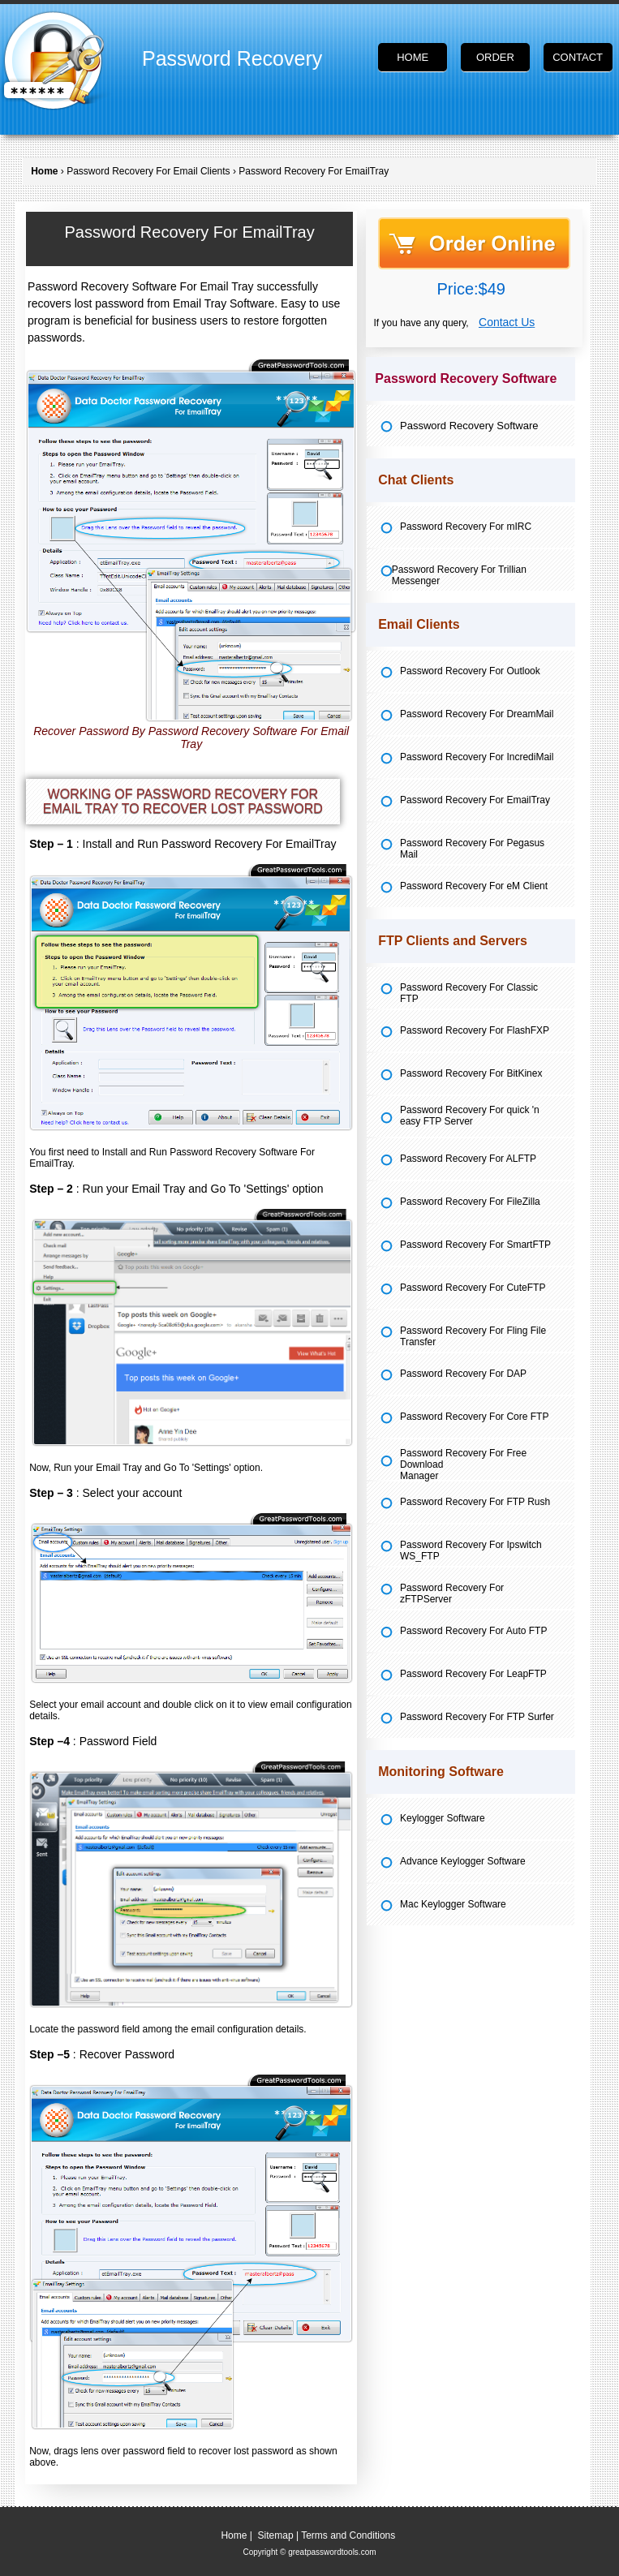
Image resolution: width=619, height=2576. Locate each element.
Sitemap (276, 2535)
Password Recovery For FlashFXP (474, 1030)
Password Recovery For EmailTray (475, 800)
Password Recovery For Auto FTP (473, 1630)
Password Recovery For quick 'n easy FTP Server (469, 1115)
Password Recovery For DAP (463, 1373)
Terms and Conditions (348, 2535)
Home (412, 57)
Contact (577, 57)
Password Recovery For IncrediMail (476, 757)
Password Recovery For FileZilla (470, 1201)
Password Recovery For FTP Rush (475, 1501)
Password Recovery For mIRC (465, 526)
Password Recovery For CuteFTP (472, 1287)
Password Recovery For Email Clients (148, 171)
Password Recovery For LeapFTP (473, 1673)
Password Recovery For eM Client (474, 886)
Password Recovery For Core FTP (474, 1416)
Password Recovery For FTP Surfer (477, 1716)
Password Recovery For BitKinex (471, 1073)
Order (495, 57)
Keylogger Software (442, 1818)
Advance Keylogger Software (463, 1861)
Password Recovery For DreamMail (476, 714)
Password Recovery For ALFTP (468, 1158)
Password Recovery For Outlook (470, 671)
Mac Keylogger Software (453, 1904)
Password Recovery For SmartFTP (475, 1244)
